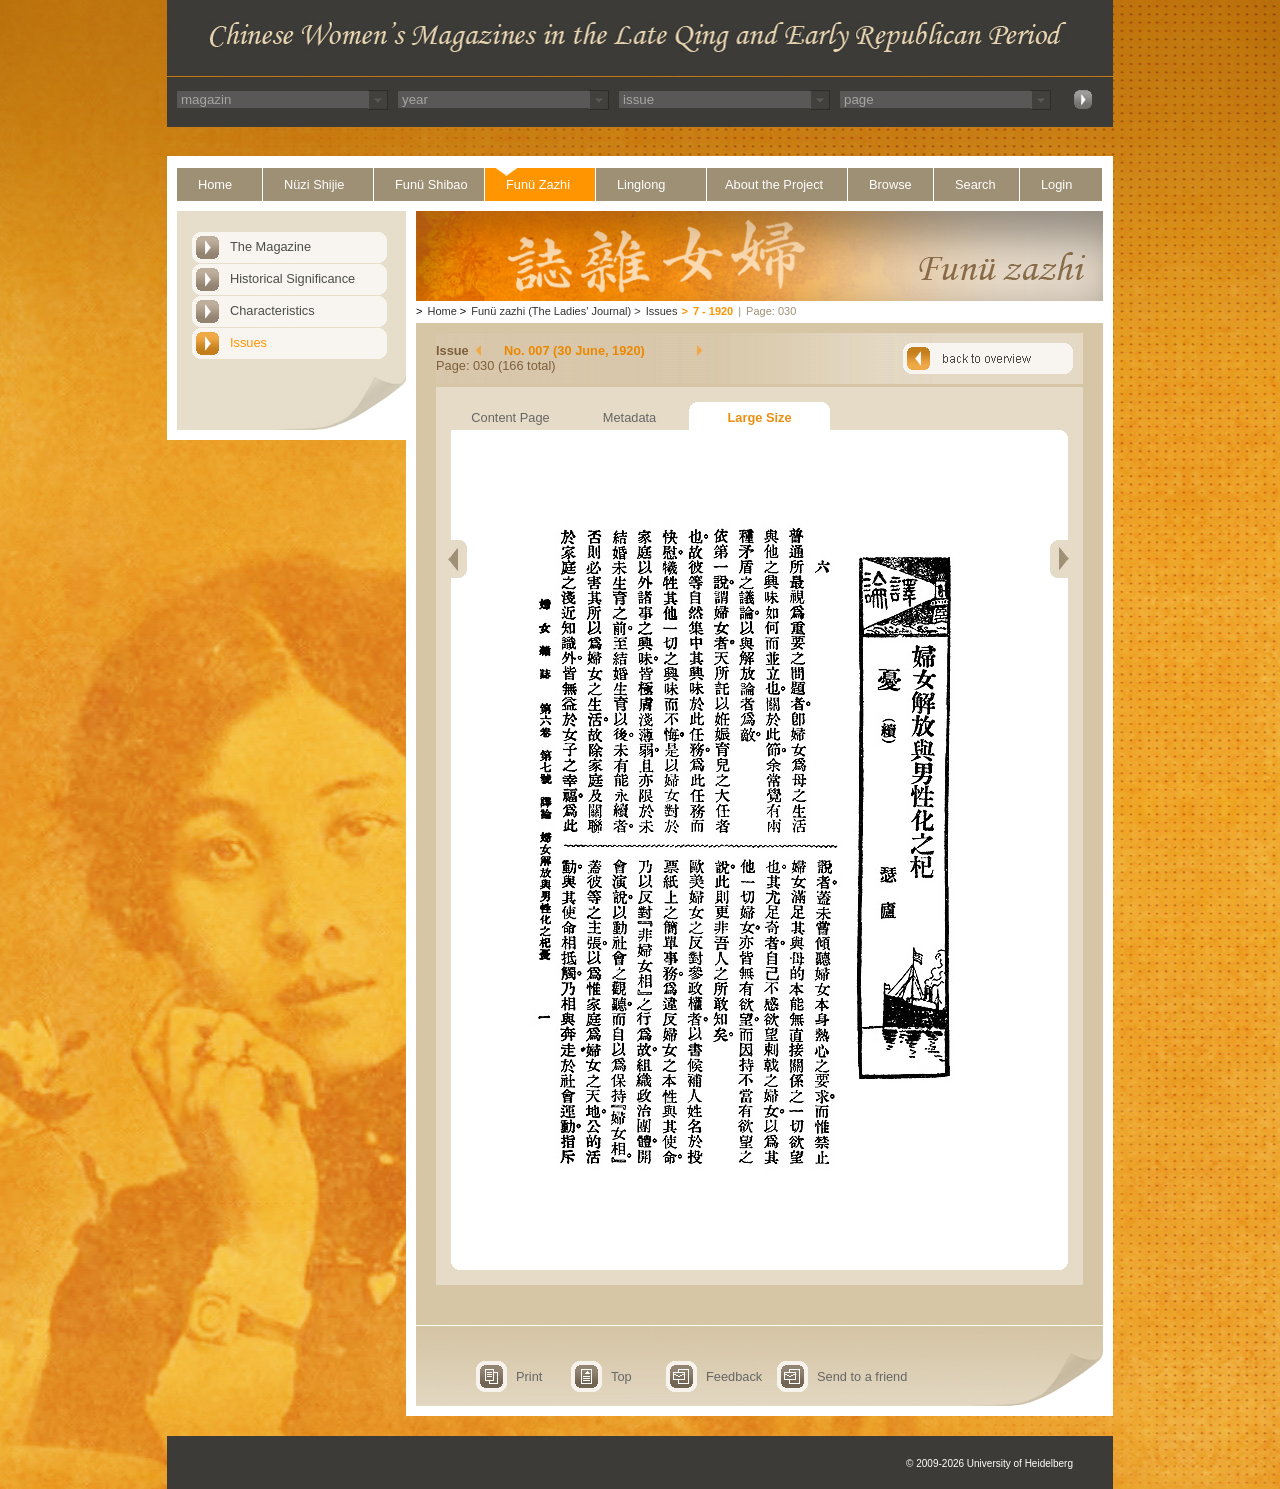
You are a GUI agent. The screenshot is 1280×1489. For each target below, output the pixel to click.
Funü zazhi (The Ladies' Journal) (551, 311)
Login (1056, 184)
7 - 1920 (713, 311)
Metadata (629, 417)
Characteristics (272, 310)
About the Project (774, 184)
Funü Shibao (431, 184)
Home (215, 184)
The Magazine (270, 246)
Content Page (510, 417)
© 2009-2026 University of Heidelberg (989, 1463)
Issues (248, 342)
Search (975, 184)
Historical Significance (292, 278)
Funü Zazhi (538, 184)
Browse (890, 184)
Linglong (641, 184)
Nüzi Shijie (314, 184)
